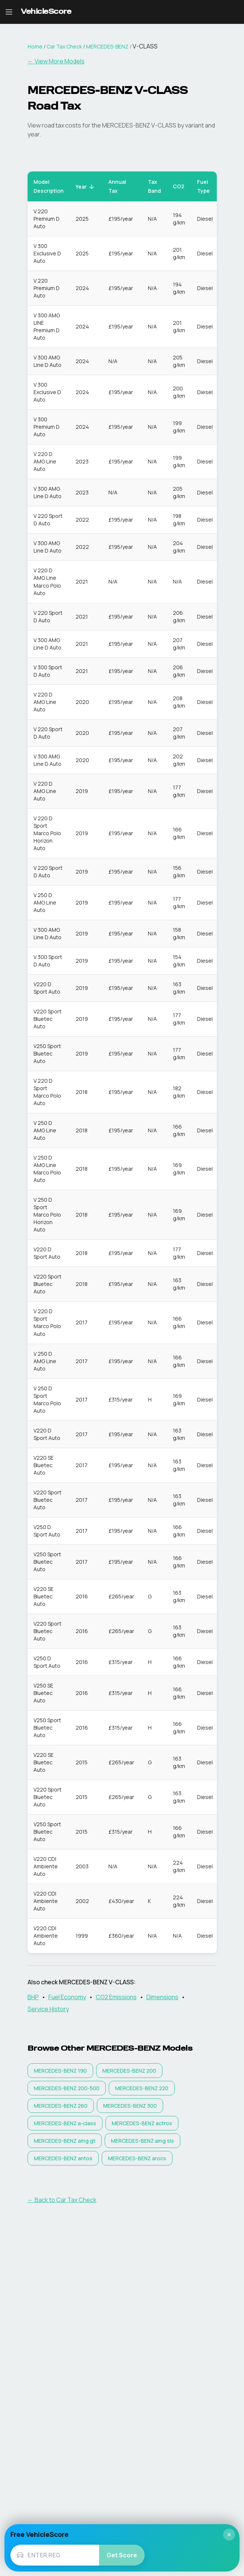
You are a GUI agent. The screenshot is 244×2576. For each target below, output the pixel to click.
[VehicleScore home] (46, 12)
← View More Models (56, 61)
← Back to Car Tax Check (62, 2200)
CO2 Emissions (116, 1997)
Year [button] (85, 186)
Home (35, 46)
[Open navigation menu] (8, 11)
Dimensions (162, 1997)
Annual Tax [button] (121, 186)
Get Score (122, 2555)
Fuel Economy (67, 1997)
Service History (48, 2009)
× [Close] (229, 2535)
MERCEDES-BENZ (107, 46)
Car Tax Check (64, 46)
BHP (33, 1997)
